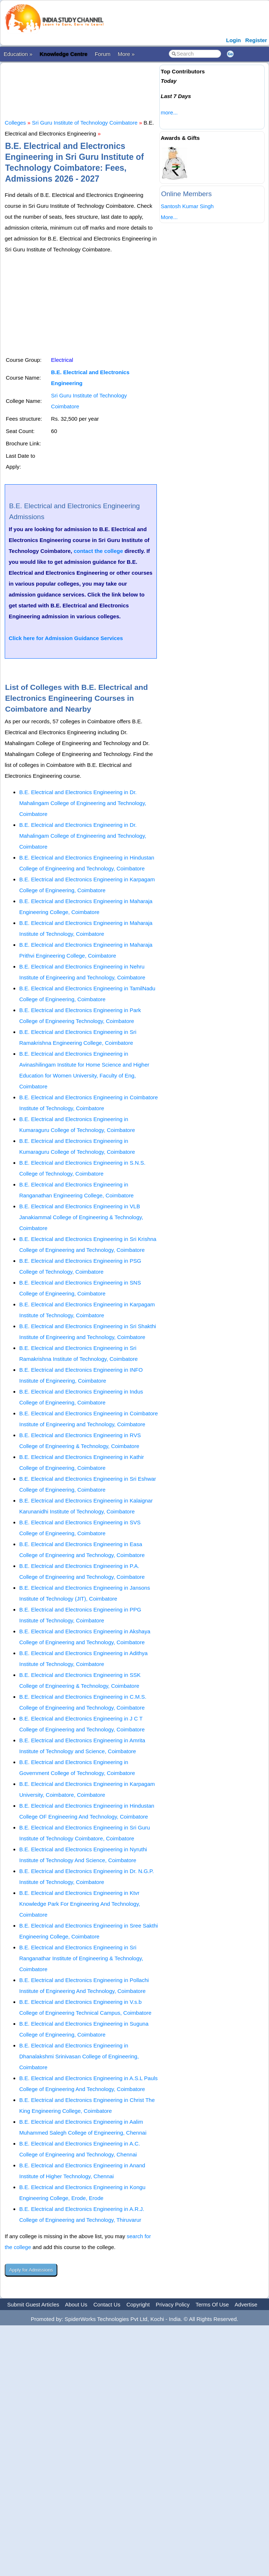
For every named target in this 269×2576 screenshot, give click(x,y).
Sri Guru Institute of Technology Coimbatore (85, 123)
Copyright (138, 2304)
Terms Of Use (212, 2304)
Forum (102, 54)
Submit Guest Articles (33, 2304)
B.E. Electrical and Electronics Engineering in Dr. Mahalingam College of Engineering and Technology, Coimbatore (82, 803)
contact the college (98, 551)
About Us (76, 2304)
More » (126, 54)
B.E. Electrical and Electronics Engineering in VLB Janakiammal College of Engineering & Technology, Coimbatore (81, 1217)
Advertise (246, 2304)
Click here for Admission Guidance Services (66, 638)
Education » (18, 54)
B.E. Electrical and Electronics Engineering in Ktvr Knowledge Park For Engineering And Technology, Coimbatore (79, 1904)
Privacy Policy (172, 2304)
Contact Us (106, 2304)
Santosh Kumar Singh (187, 206)
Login (233, 40)
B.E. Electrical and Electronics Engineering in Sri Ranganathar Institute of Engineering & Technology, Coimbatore (81, 1958)
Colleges (15, 123)
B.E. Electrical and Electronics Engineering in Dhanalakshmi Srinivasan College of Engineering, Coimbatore (79, 2056)
